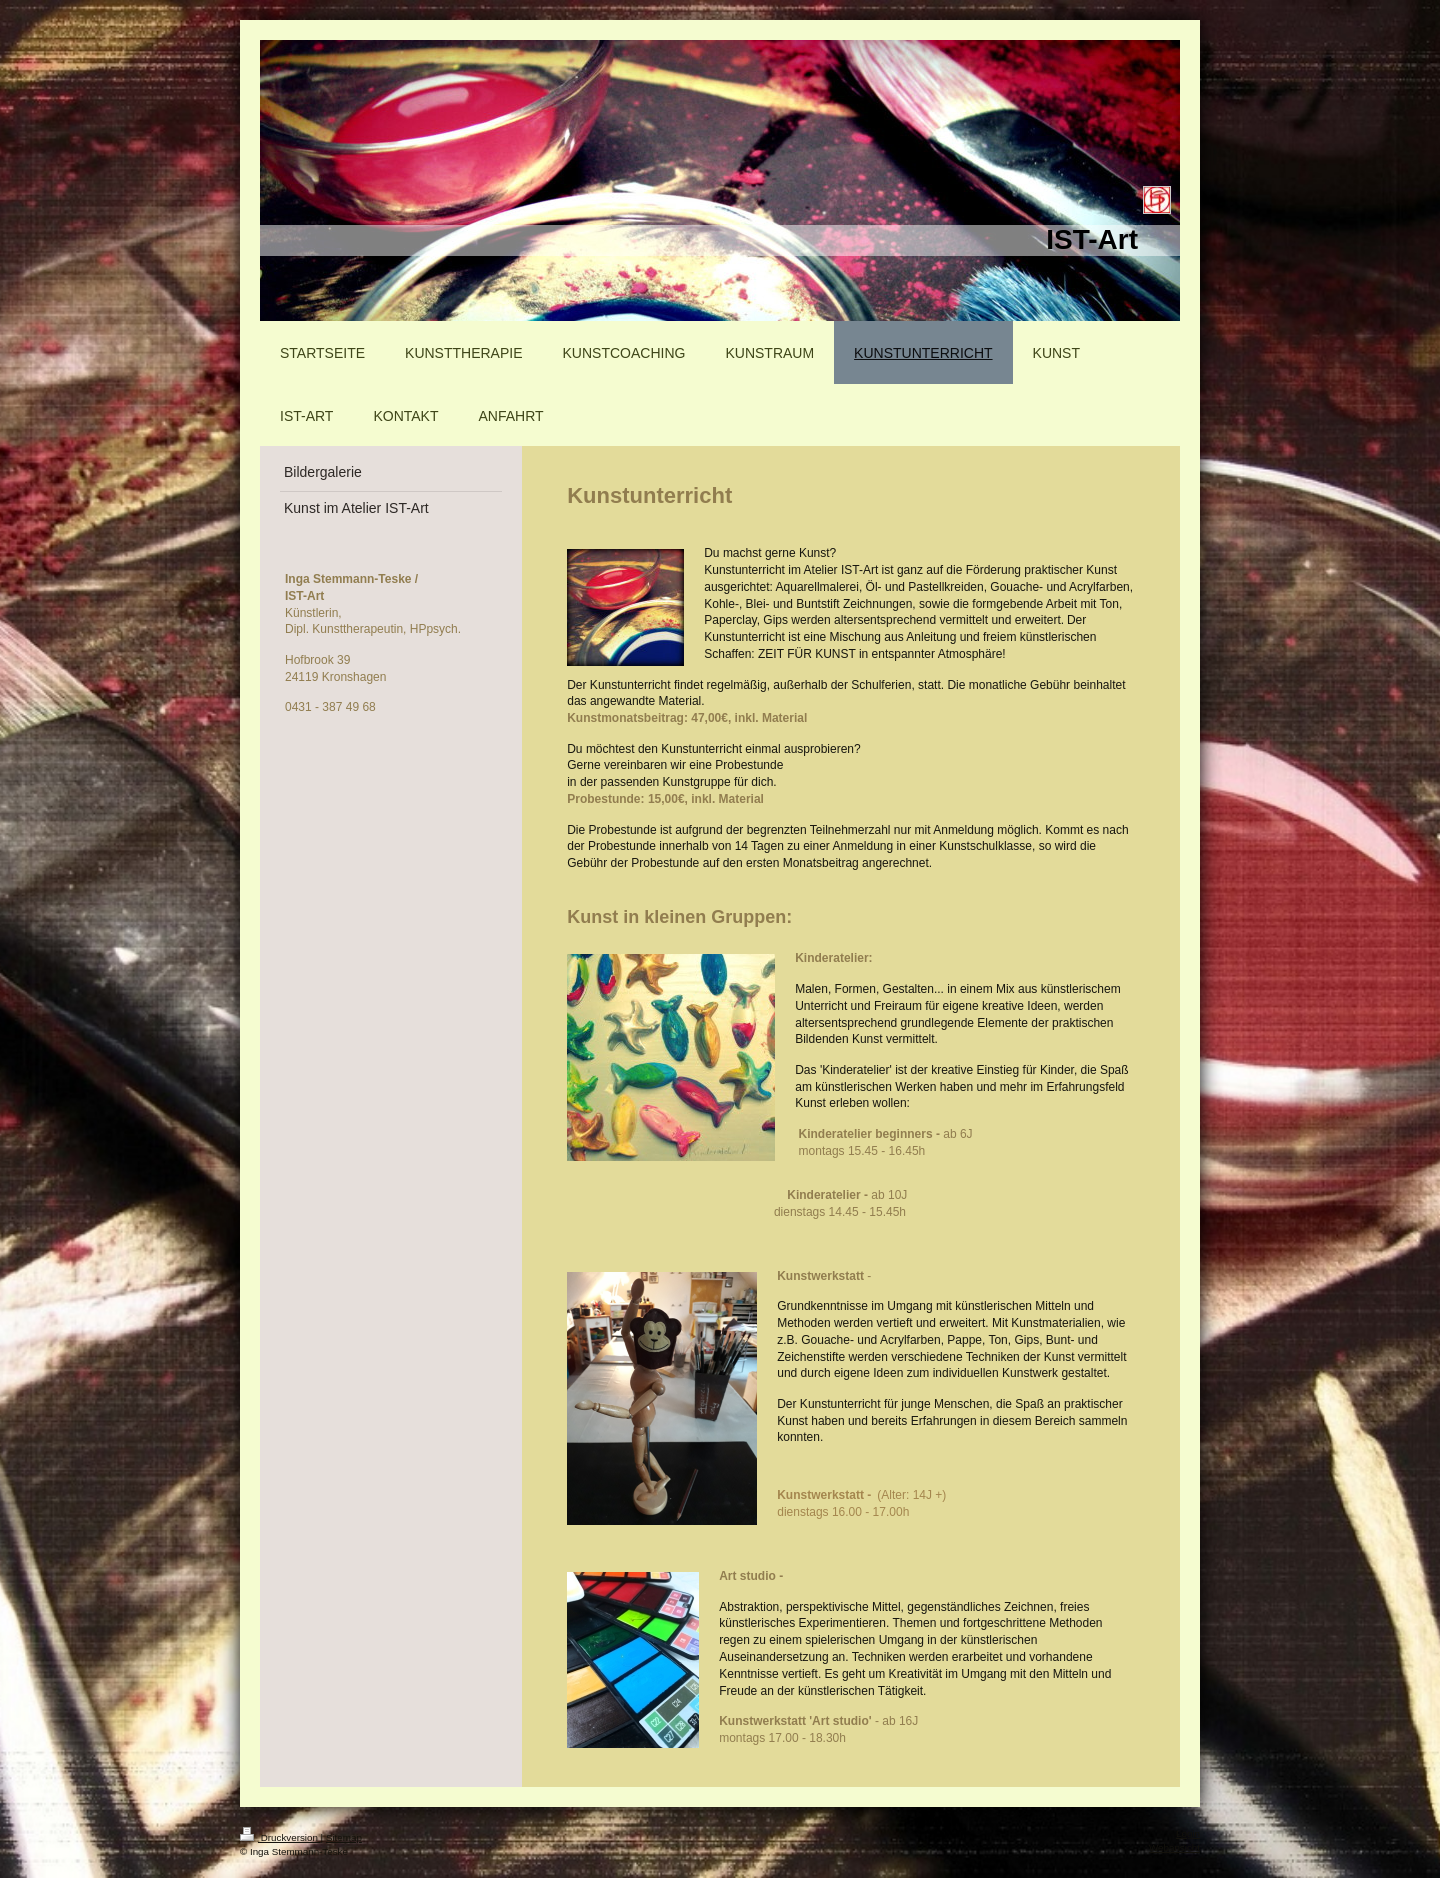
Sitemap (344, 1837)
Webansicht (1174, 1847)
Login (1188, 1833)
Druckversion (280, 1837)
